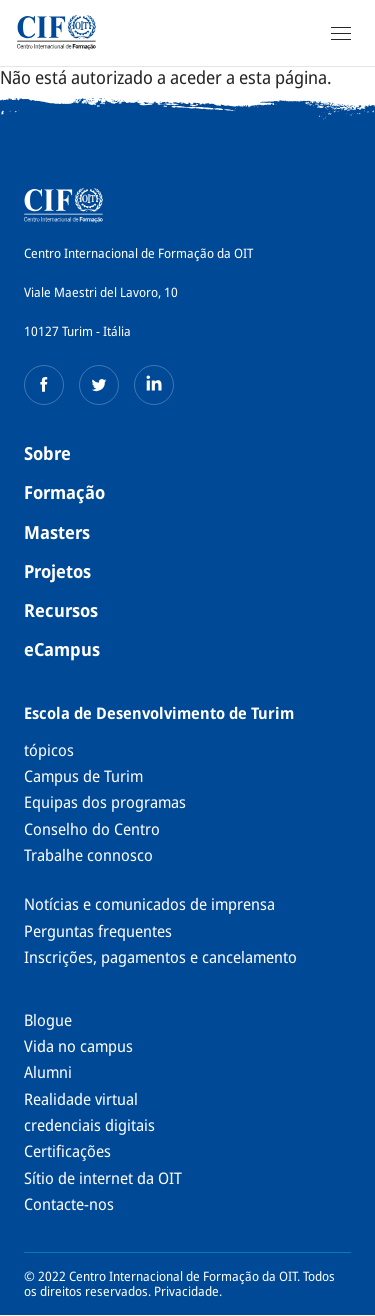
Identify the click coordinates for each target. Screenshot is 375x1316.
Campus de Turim (83, 776)
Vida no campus (78, 1046)
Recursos (61, 610)
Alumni (48, 1072)
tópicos (49, 750)
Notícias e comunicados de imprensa (149, 904)
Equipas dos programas (105, 802)
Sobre (47, 453)
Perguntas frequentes (98, 931)
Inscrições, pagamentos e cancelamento (160, 957)
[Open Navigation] (341, 33)
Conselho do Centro (92, 829)
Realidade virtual (81, 1099)
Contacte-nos (69, 1204)
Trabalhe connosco (88, 855)
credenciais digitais (89, 1125)
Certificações (67, 1151)
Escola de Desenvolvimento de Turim (159, 713)
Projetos (57, 571)
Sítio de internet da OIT (103, 1178)
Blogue (48, 1020)
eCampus (62, 649)
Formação (64, 492)
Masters (57, 532)
